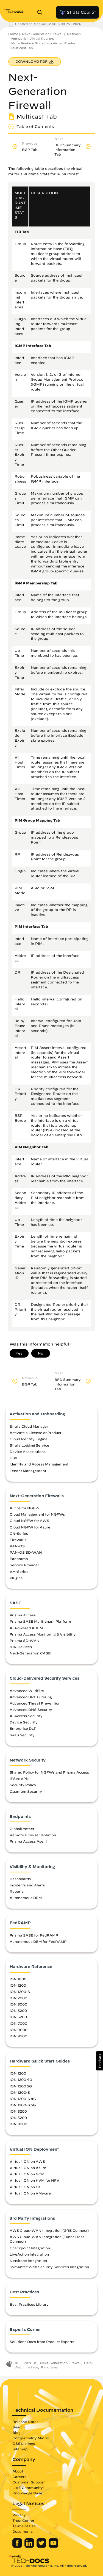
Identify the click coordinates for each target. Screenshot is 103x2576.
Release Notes (25, 2421)
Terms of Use (24, 2526)
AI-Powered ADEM (26, 1628)
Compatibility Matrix (30, 2438)
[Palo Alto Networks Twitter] (42, 2546)
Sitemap (19, 2449)
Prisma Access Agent (28, 1841)
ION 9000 (18, 2030)
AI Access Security (26, 1716)
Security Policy (23, 1785)
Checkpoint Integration (30, 2248)
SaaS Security (22, 1735)
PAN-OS (17, 1546)
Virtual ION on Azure (28, 2168)
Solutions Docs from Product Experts (42, 2341)
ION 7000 (18, 2023)
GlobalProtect (22, 1829)
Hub (13, 1458)
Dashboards (20, 1879)
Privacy (19, 2515)
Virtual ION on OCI (26, 2187)
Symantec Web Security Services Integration (49, 2267)
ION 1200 (18, 1985)
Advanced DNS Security (31, 1709)
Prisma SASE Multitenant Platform (40, 1621)
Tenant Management (28, 1471)
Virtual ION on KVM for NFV (34, 2180)
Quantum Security (26, 1791)
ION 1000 (18, 1979)
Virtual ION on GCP (27, 2174)
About (17, 2471)
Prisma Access (23, 1615)
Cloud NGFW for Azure (30, 1527)
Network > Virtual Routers (32, 38)
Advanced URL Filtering (31, 1697)
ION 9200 (18, 2036)
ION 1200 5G (21, 2086)
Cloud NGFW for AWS (29, 1520)
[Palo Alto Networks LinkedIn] (29, 2546)
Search (18, 2427)
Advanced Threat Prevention (35, 1703)
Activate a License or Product (35, 1433)
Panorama (19, 1558)
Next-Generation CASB (30, 1653)
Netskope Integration (28, 2260)
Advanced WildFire (27, 1691)
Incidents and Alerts (27, 1885)
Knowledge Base (27, 2493)
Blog (16, 2432)
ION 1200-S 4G (23, 2099)
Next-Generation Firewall (42, 34)
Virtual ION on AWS (27, 2161)
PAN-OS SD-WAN (26, 1552)
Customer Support (28, 2482)
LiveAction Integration (29, 2254)
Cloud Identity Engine (29, 1439)
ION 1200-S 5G (23, 2105)
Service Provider (24, 1565)
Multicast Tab (22, 48)
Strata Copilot (77, 12)
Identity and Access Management (39, 1464)
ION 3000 (18, 2004)
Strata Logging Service (29, 1445)
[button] (99, 2060)
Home (13, 34)
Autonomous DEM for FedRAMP (38, 1941)
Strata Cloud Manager (29, 1426)
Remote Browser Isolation (33, 1835)
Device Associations (28, 1451)
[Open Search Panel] (41, 12)
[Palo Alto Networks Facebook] (17, 2546)
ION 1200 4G (21, 2079)
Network (74, 34)
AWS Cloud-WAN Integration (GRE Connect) (49, 2230)
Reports (17, 1891)
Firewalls (18, 1540)
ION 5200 (18, 2017)
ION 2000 (18, 1998)
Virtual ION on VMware (30, 2193)
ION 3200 (18, 2010)
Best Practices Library (29, 2304)
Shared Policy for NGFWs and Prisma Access (49, 1772)
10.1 (18, 2363)
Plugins (16, 1578)
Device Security (24, 1722)
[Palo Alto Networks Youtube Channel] (53, 2546)
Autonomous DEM (26, 1898)
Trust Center (23, 2520)
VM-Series (19, 1571)
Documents (22, 2531)
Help (88, 2363)
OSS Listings (23, 2443)
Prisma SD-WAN (25, 1640)
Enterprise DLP (23, 1728)
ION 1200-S (20, 1991)
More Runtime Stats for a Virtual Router (43, 43)
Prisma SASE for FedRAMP (34, 1935)
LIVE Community (27, 2487)
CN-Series (19, 1533)
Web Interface (26, 2367)
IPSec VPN (19, 1778)
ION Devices (21, 1647)
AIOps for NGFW (25, 1508)
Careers (19, 2477)
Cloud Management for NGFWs (37, 1514)
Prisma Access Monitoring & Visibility (43, 1634)
